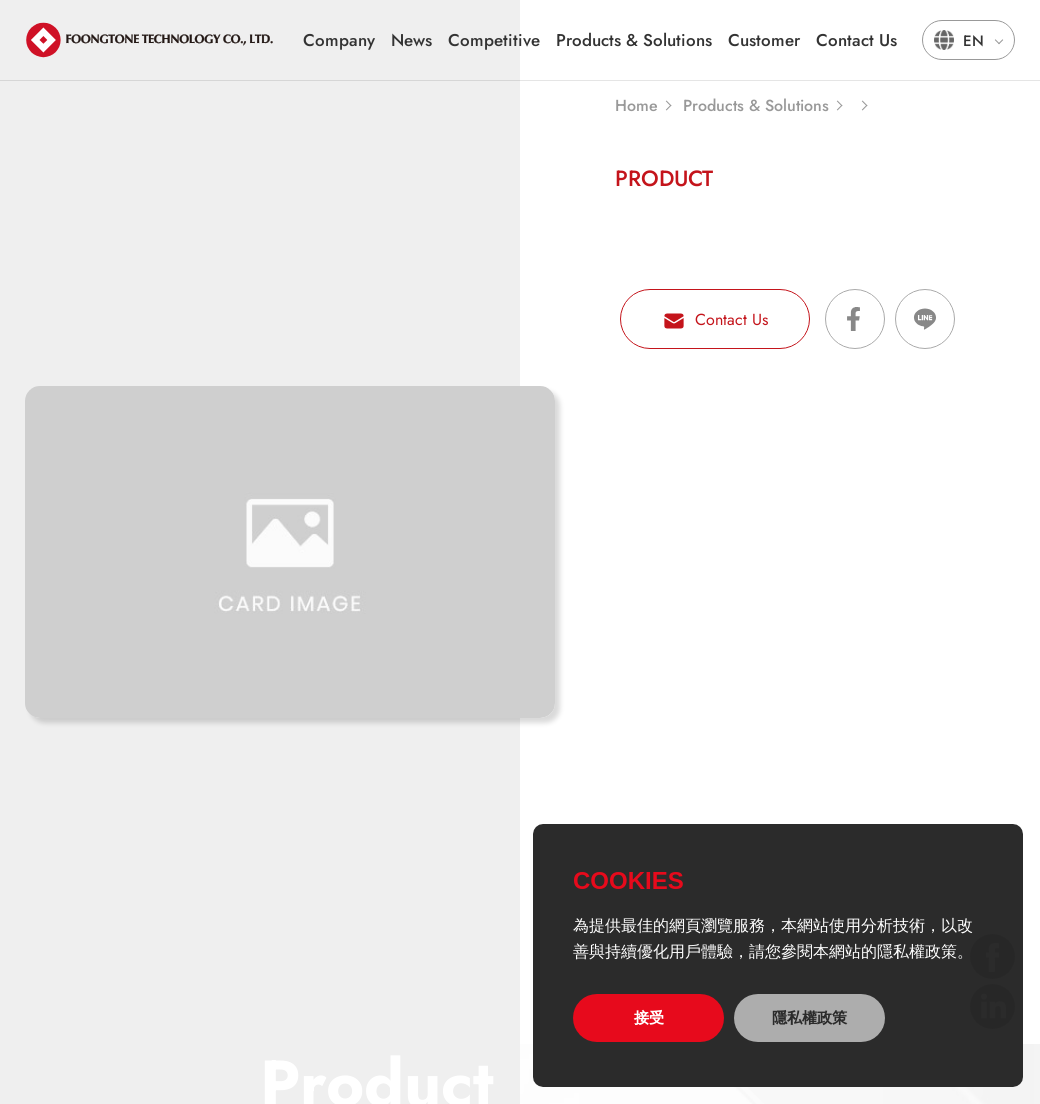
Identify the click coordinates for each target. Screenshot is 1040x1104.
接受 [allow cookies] (649, 1017)
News (411, 40)
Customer (764, 40)
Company (339, 40)
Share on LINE (925, 319)
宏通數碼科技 (150, 40)
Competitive (494, 40)
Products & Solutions (634, 40)
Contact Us (856, 40)
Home (636, 106)
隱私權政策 (809, 1017)
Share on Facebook (855, 319)
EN (973, 41)
